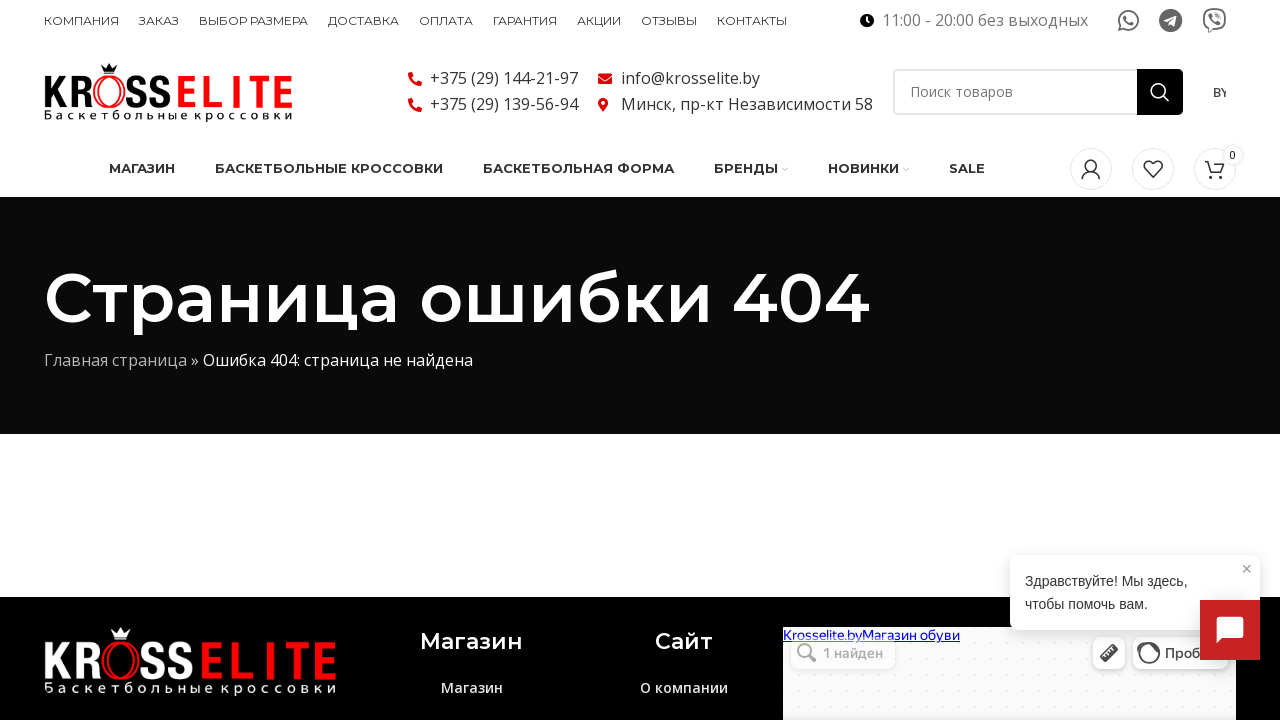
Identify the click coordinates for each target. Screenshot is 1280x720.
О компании (684, 688)
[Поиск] (1038, 92)
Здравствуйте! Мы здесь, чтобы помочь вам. (1138, 585)
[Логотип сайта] (169, 90)
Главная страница (115, 361)
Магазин (472, 688)
